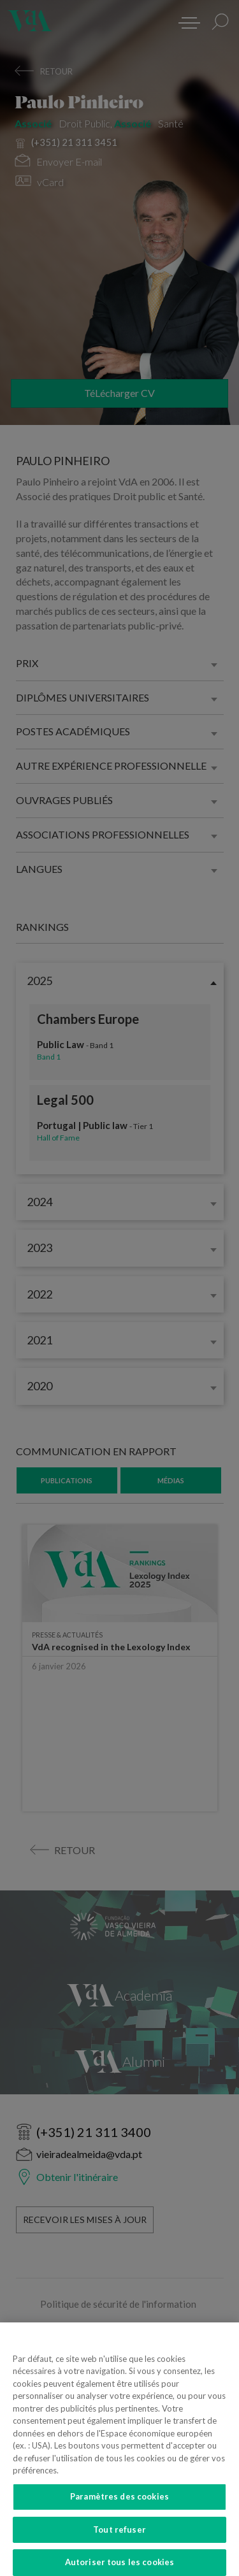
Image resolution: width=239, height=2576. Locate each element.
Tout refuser (119, 2541)
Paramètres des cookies (119, 2508)
